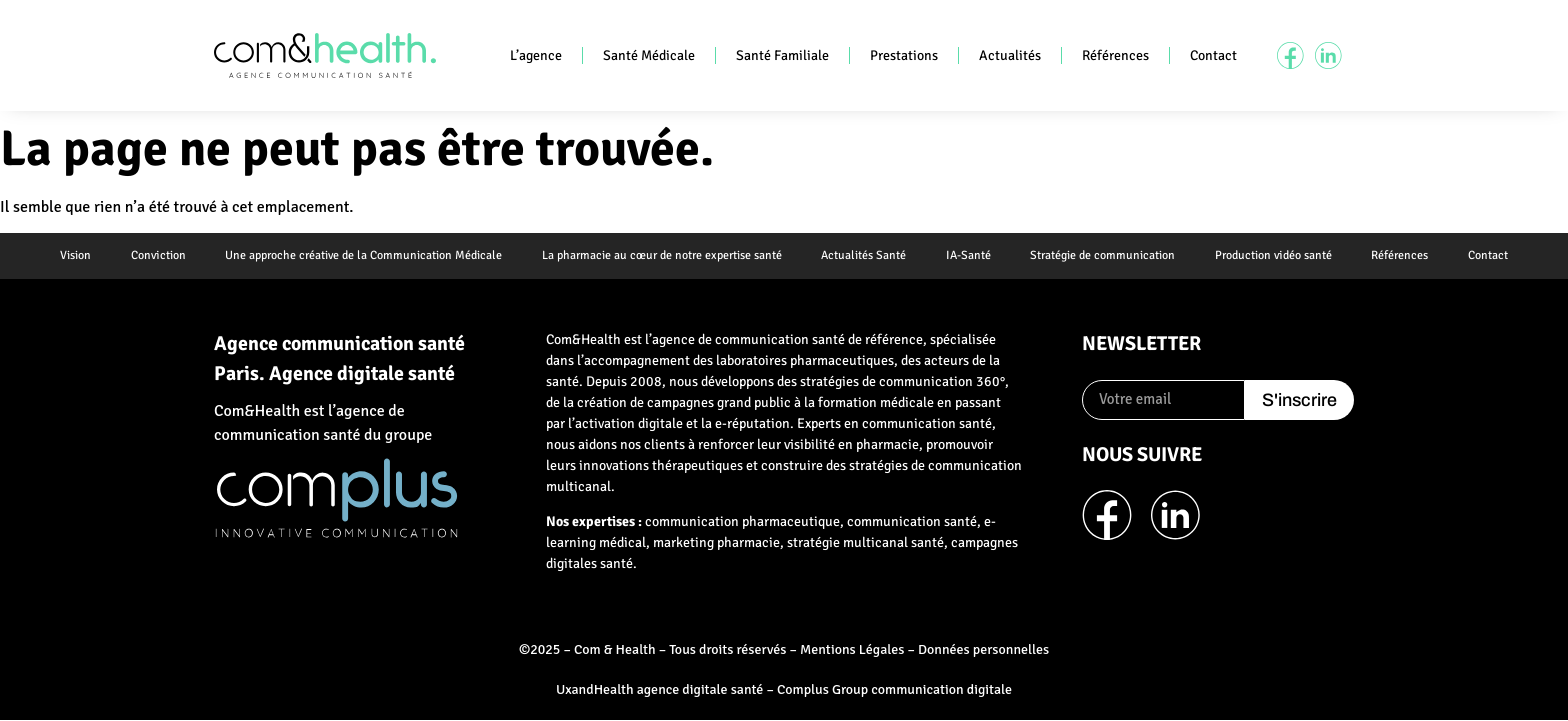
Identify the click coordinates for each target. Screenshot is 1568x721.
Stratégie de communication (1103, 255)
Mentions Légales (852, 649)
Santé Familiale (782, 55)
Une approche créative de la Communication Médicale (362, 255)
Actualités (1010, 55)
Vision (73, 255)
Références (1115, 55)
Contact (1213, 55)
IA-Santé (968, 255)
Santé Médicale (649, 55)
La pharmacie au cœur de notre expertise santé (661, 255)
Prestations (904, 55)
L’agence (536, 55)
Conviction (156, 255)
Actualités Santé (863, 255)
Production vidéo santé (1274, 255)
